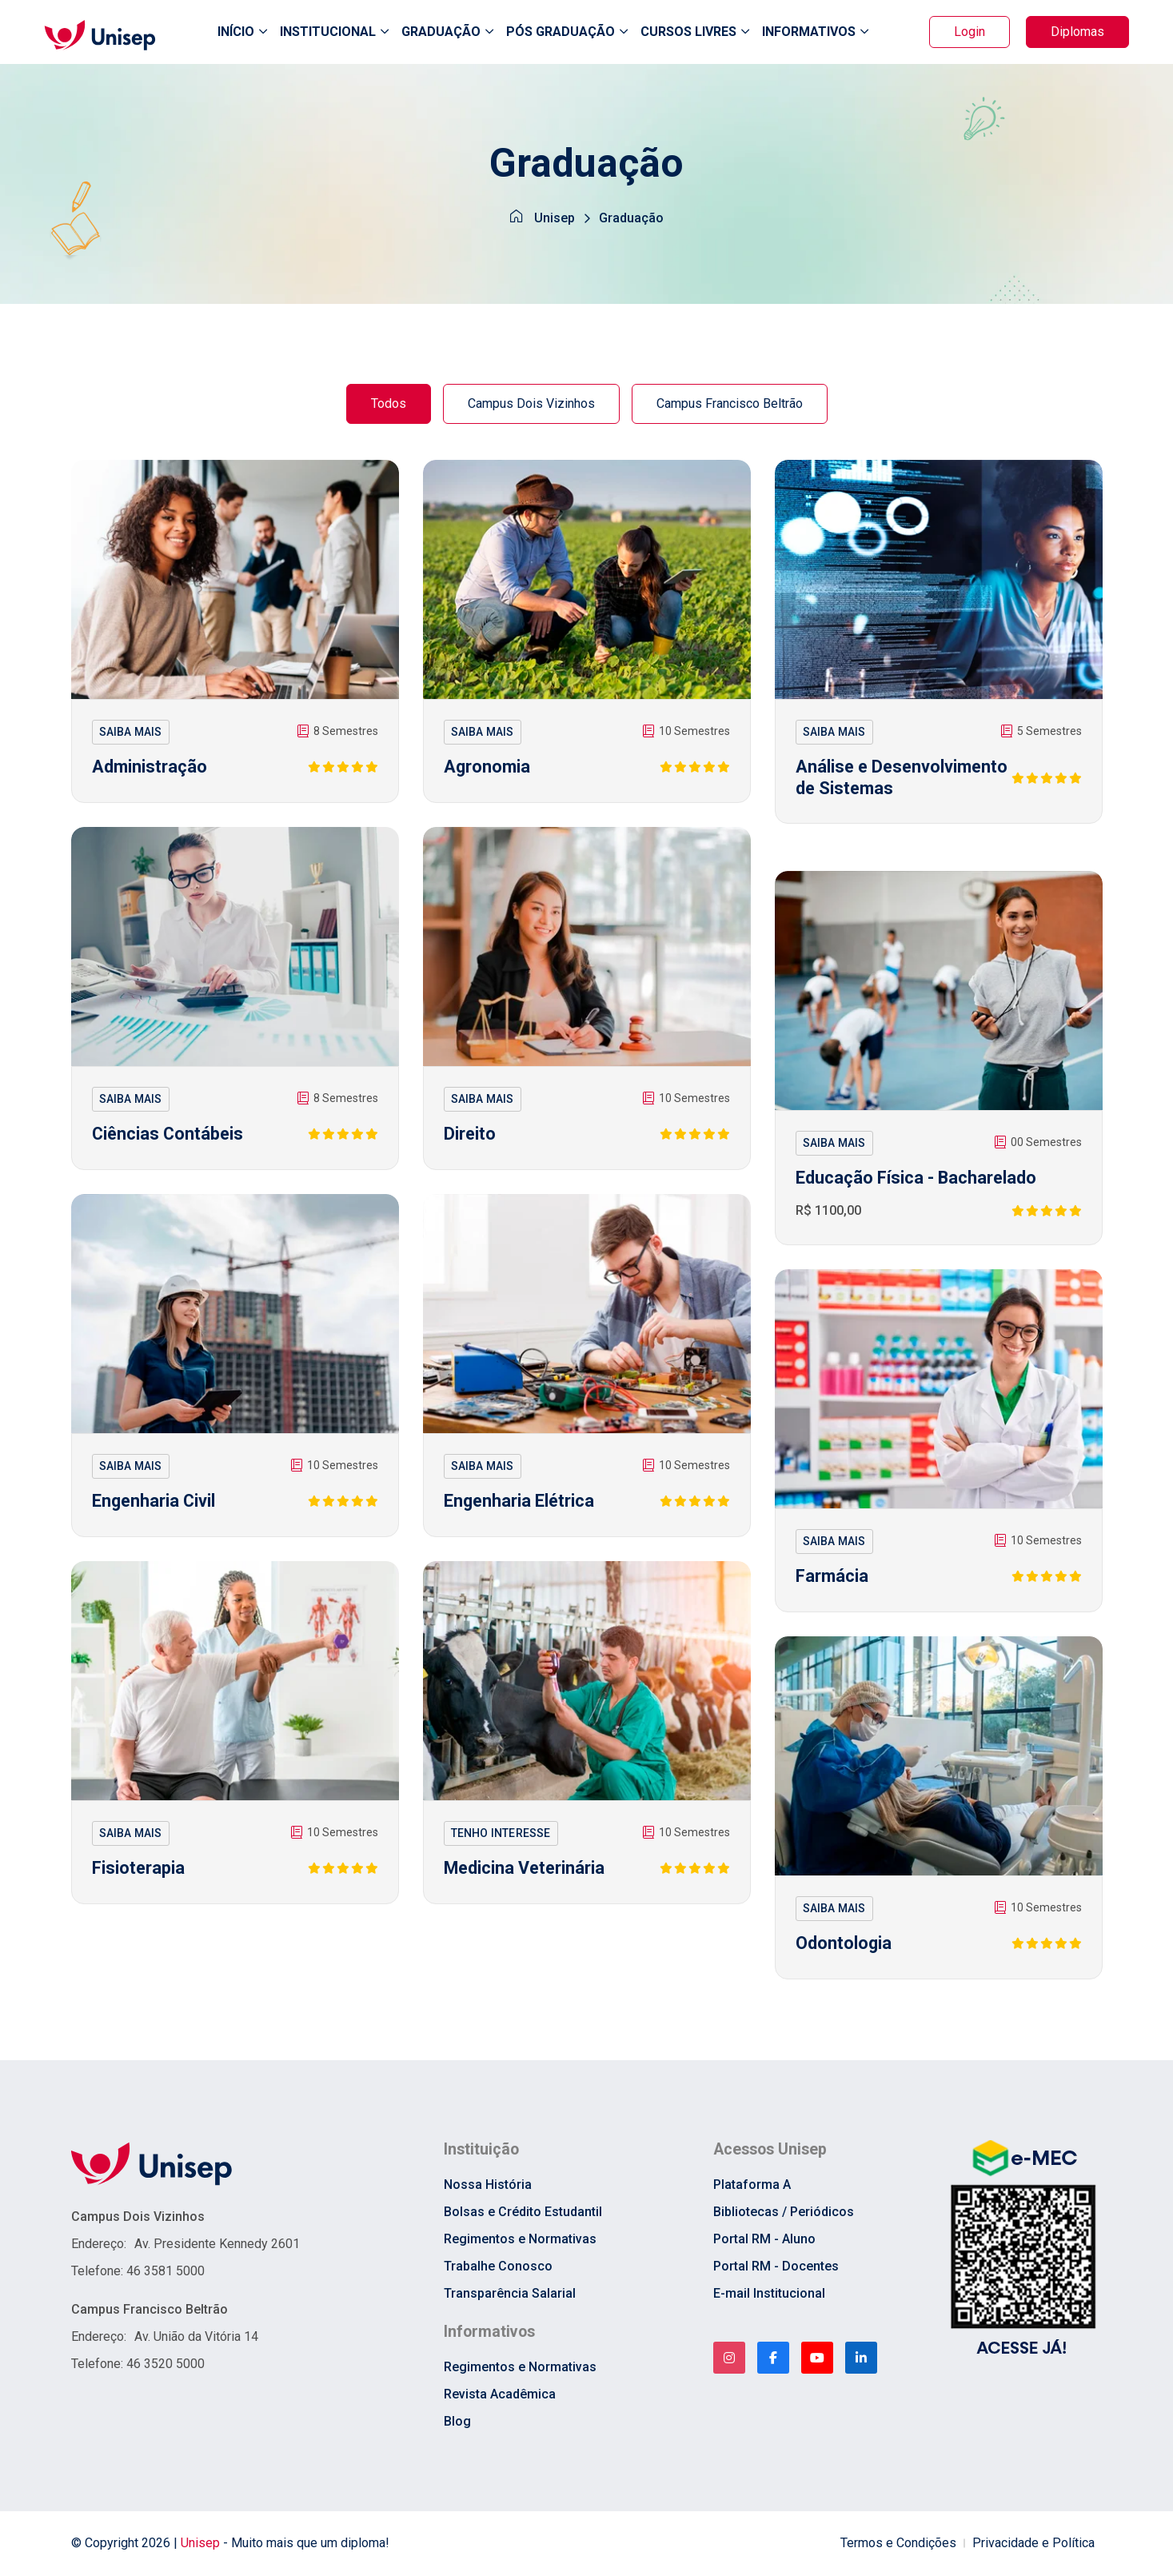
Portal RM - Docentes (776, 2270)
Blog (457, 2426)
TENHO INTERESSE (501, 1836)
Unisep (554, 224)
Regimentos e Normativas (520, 2243)
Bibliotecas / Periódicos (783, 2215)
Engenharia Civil (154, 1505)
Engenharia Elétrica (520, 1505)
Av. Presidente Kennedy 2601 (217, 2246)
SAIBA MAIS (130, 735)
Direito (470, 1138)
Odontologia (844, 1947)
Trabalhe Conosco (498, 2270)
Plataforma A (752, 2188)
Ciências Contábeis (169, 1138)
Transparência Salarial (510, 2297)
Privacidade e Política (1033, 2547)
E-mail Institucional (769, 2297)
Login (969, 33)
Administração (150, 771)
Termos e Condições (898, 2547)
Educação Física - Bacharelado (917, 1182)
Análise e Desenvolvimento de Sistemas (877, 793)
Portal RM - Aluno (764, 2243)
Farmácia (832, 1580)
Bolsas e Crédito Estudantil (523, 2215)
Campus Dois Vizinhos (531, 406)
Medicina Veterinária (526, 1872)
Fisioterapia (139, 1872)
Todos (388, 406)
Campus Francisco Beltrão (729, 406)
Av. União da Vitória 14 (196, 2339)
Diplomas (1077, 33)
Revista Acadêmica (500, 2398)
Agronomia (488, 771)
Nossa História (488, 2188)
